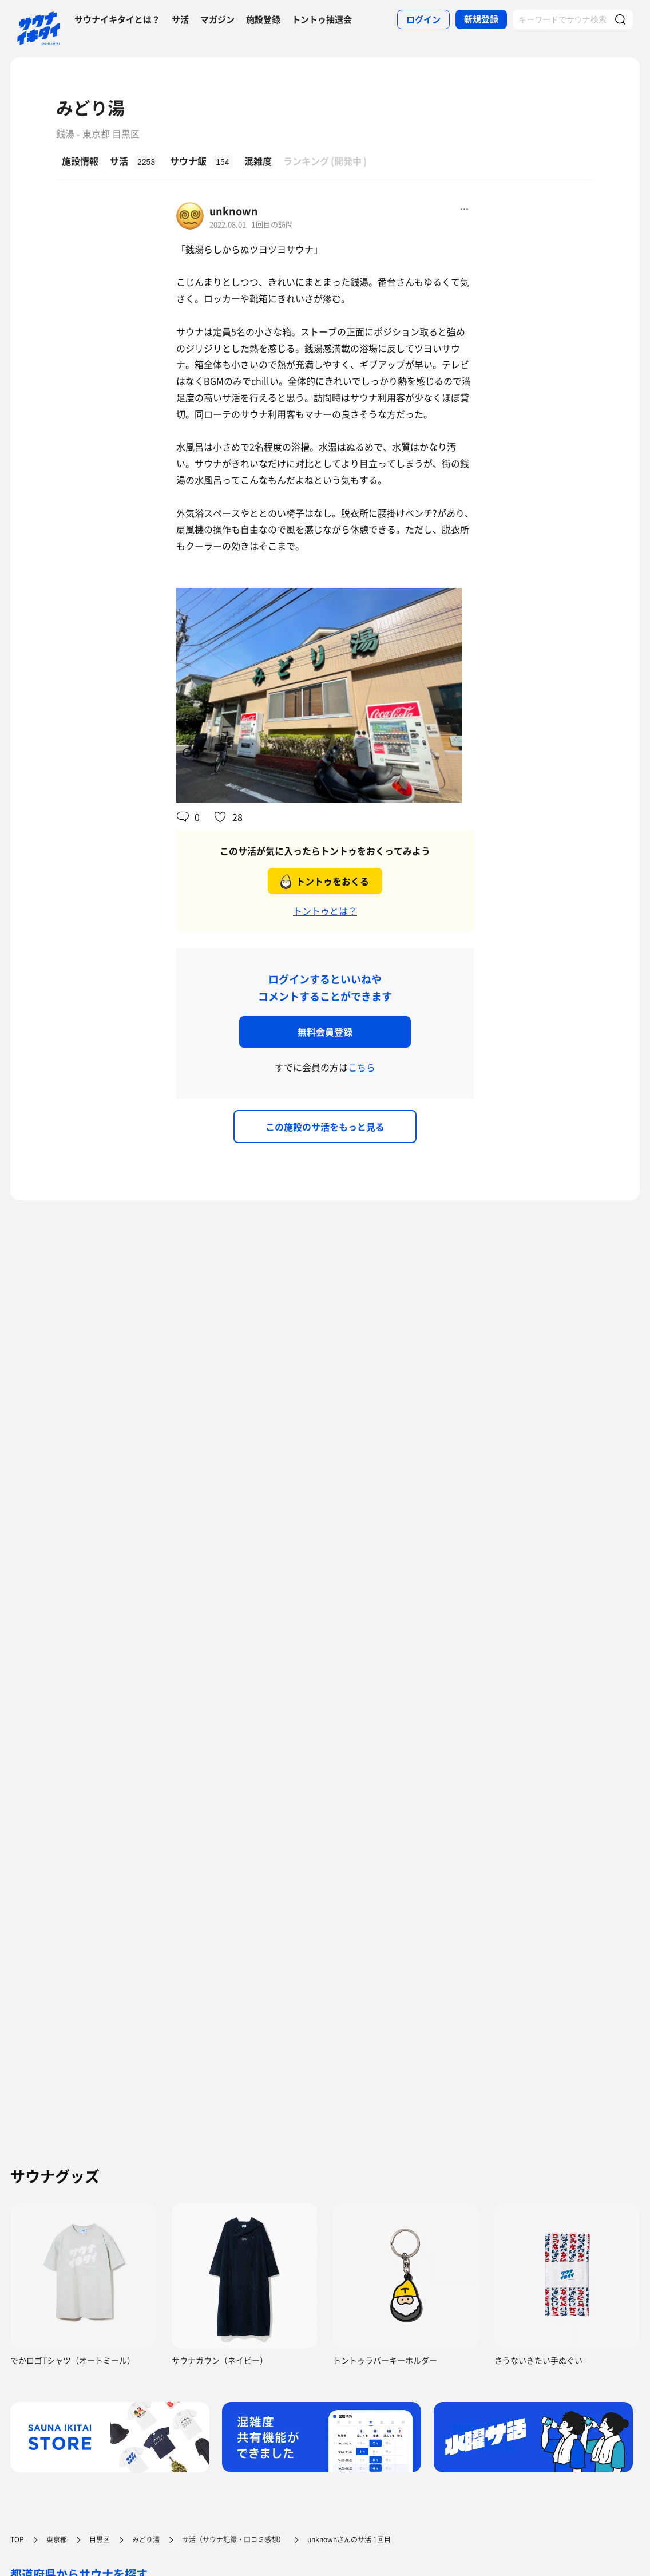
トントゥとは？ (325, 911)
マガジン (217, 19)
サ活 (180, 19)
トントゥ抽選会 (322, 19)
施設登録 (263, 19)
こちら (361, 1067)
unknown (233, 211)
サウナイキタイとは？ (117, 19)
